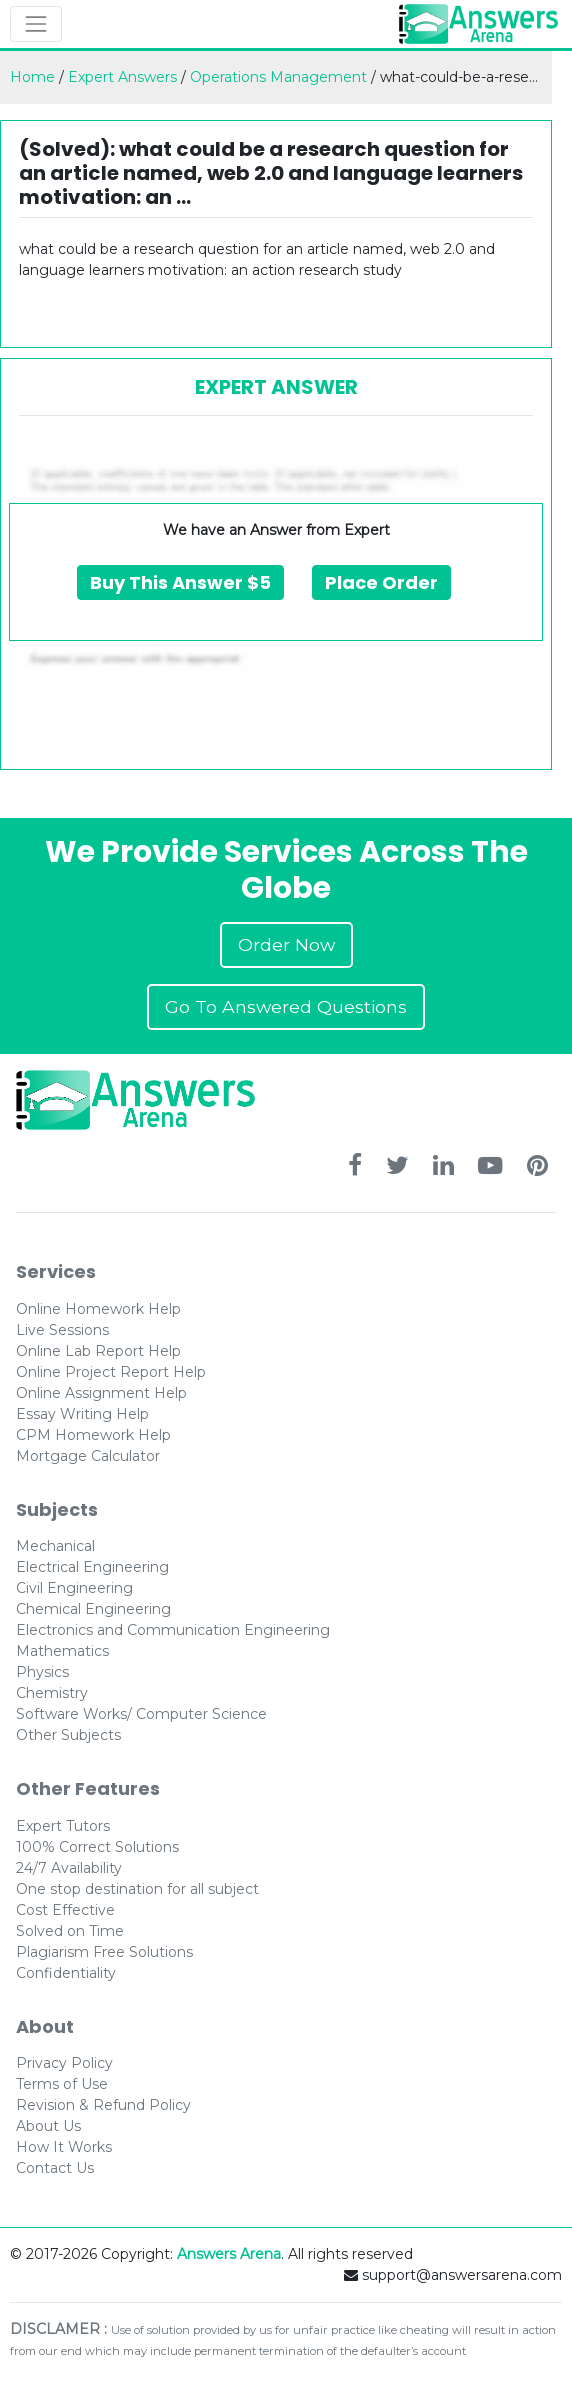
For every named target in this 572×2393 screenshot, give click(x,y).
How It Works (64, 2147)
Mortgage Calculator (88, 1456)
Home (32, 77)
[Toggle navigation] (36, 24)
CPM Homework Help (93, 1435)
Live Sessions (62, 1330)
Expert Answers (122, 77)
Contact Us (55, 2168)
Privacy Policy (64, 2063)
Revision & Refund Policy (103, 2105)
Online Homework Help (98, 1309)
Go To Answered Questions (286, 1006)
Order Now (286, 944)
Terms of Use (62, 2084)
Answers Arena (229, 2254)
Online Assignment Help (101, 1393)
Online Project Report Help (111, 1372)
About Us (48, 2126)
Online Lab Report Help (98, 1351)
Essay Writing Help (82, 1414)
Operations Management (278, 77)
